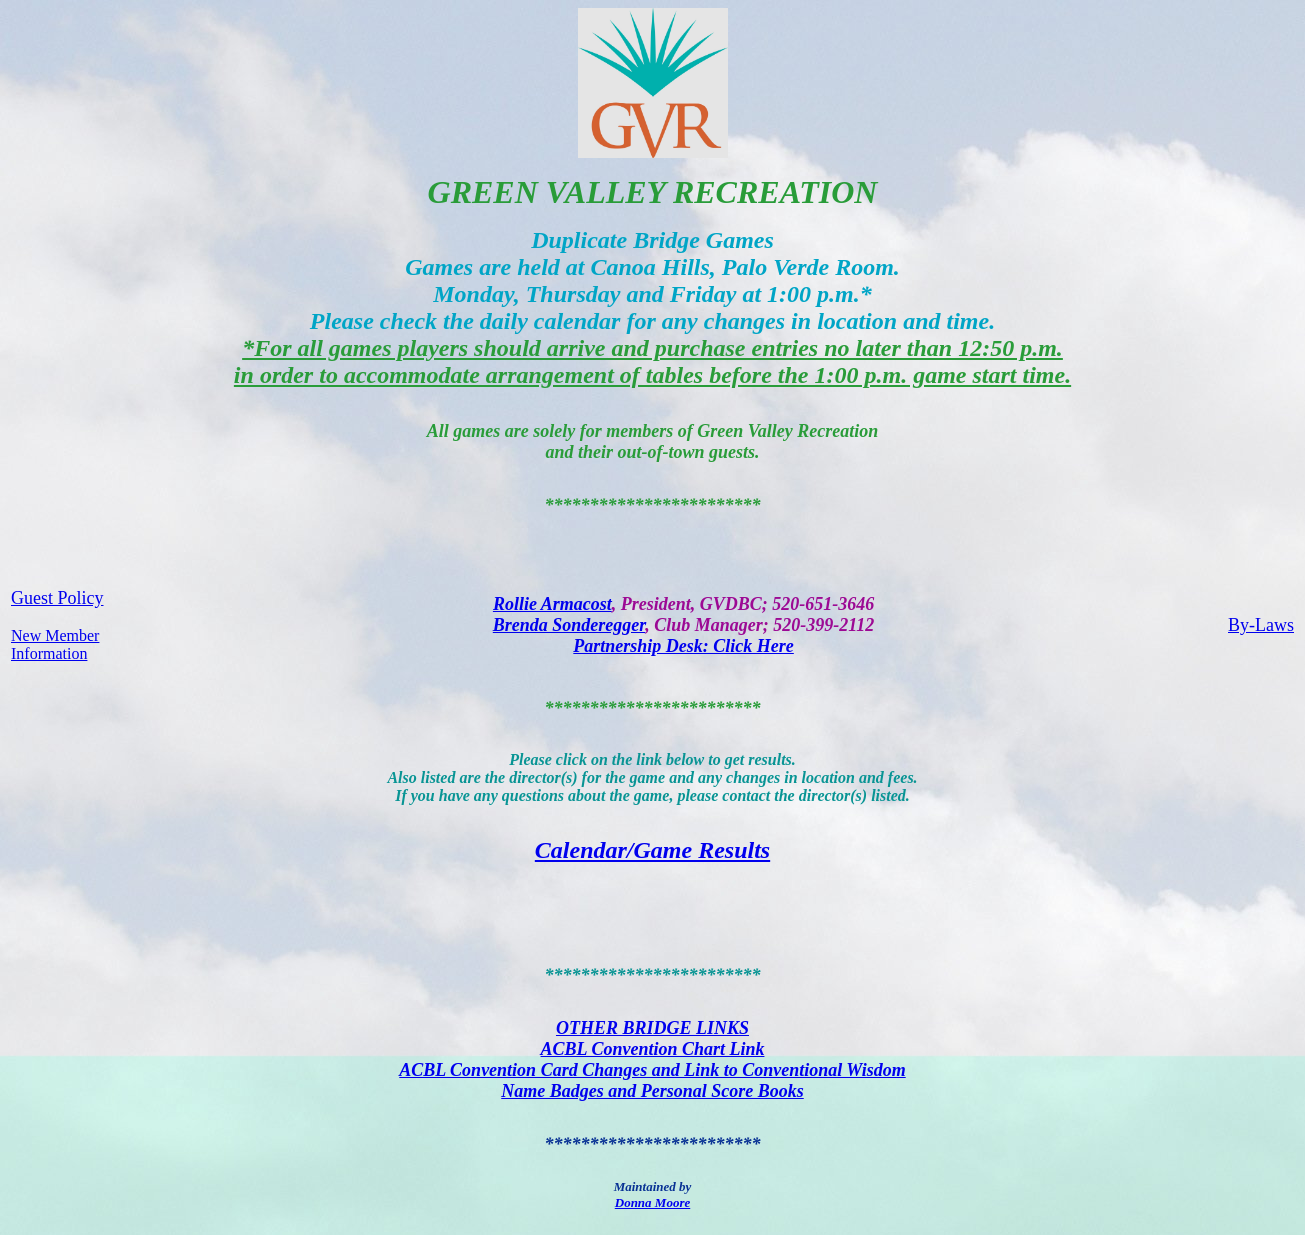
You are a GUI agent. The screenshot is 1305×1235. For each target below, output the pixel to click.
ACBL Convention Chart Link (653, 1049)
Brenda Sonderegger (569, 625)
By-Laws (1261, 625)
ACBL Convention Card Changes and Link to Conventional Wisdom (652, 1070)
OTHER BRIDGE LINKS (652, 1028)
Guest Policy (57, 598)
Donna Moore (653, 1202)
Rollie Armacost (552, 604)
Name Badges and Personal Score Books (652, 1091)
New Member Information (55, 644)
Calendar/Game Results (652, 850)
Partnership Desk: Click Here (683, 646)
